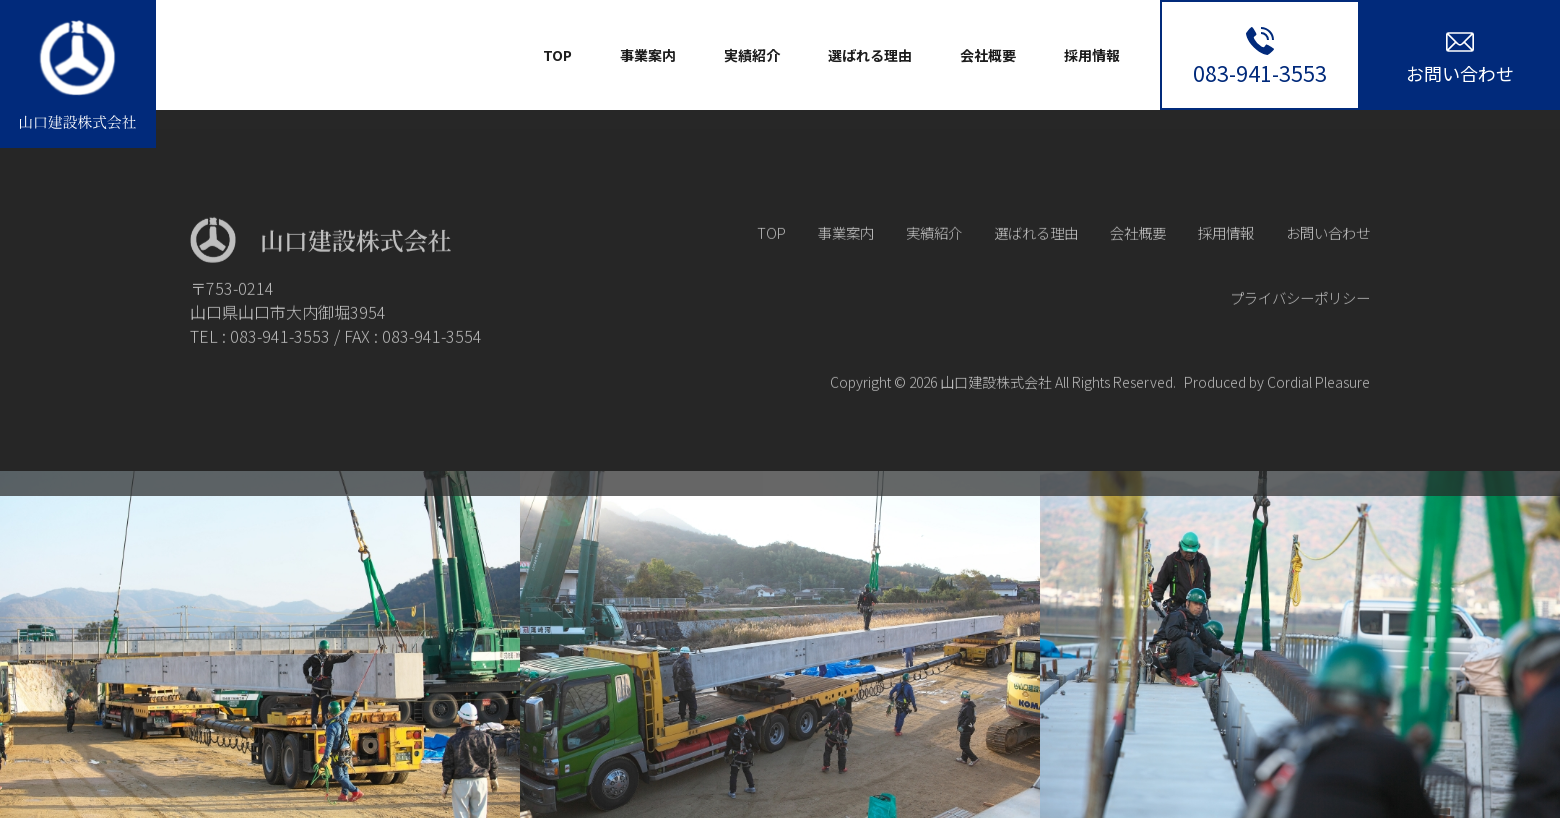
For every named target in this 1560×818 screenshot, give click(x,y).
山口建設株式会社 (996, 407)
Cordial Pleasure (1318, 407)
